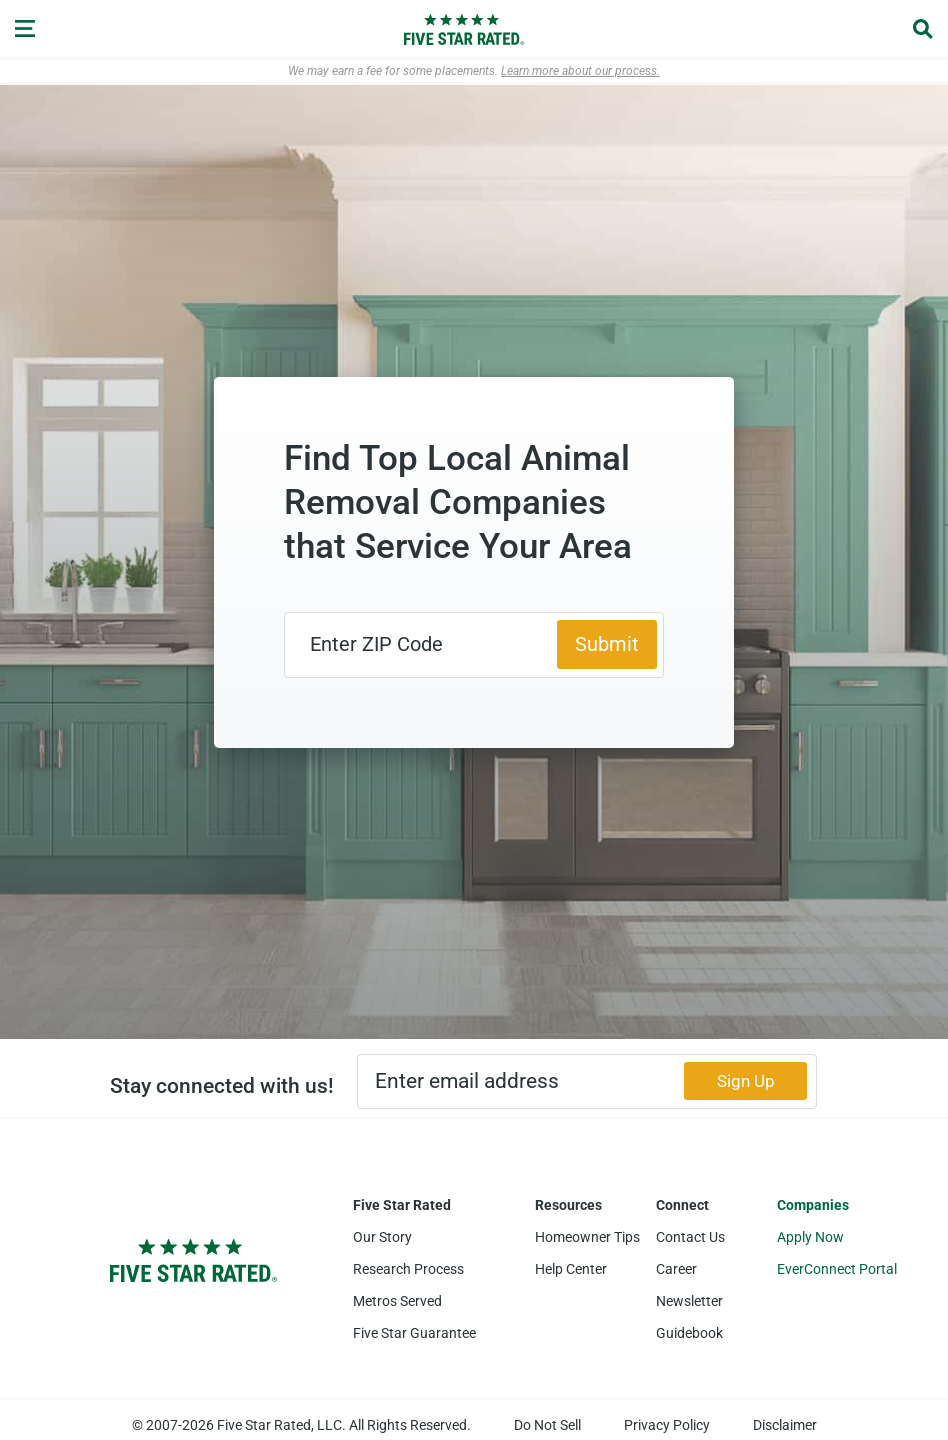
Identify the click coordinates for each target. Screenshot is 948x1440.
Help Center (571, 1269)
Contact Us (690, 1237)
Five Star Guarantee (414, 1333)
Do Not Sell (547, 1425)
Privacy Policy (667, 1425)
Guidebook (689, 1333)
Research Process (408, 1269)
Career (676, 1269)
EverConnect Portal (837, 1269)
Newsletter (689, 1301)
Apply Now (810, 1237)
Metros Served (397, 1301)
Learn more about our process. (580, 71)
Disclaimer (785, 1425)
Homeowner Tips (587, 1237)
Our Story (382, 1237)
